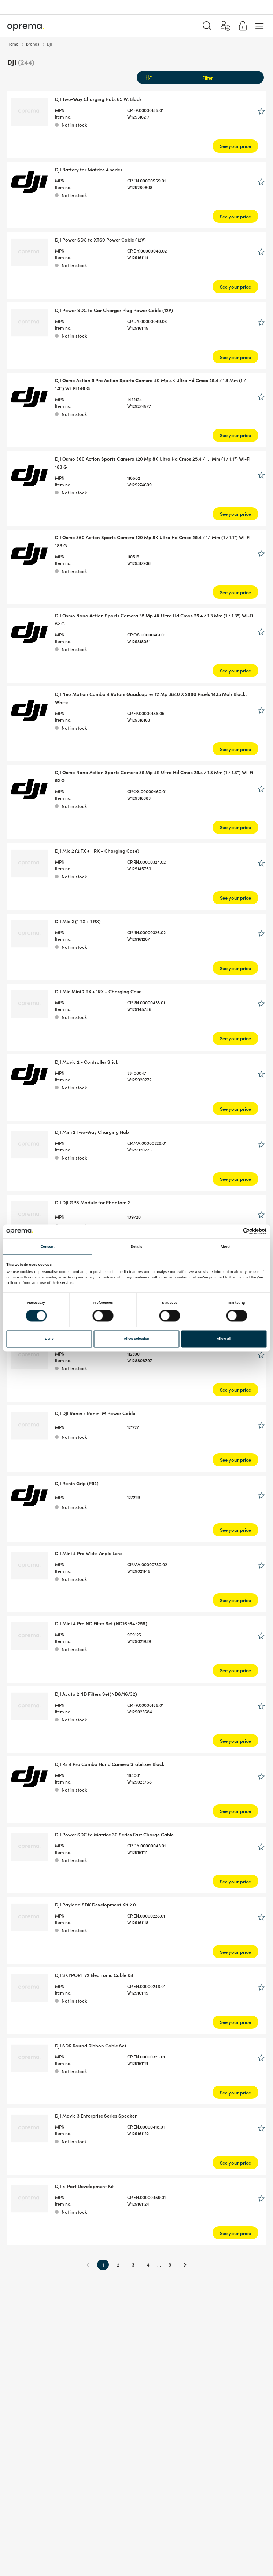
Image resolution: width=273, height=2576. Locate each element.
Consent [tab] (47, 1246)
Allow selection (137, 1339)
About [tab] (226, 1246)
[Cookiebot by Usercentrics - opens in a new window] (235, 1231)
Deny (49, 1339)
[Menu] (259, 25)
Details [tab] (136, 1246)
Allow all (224, 1339)
